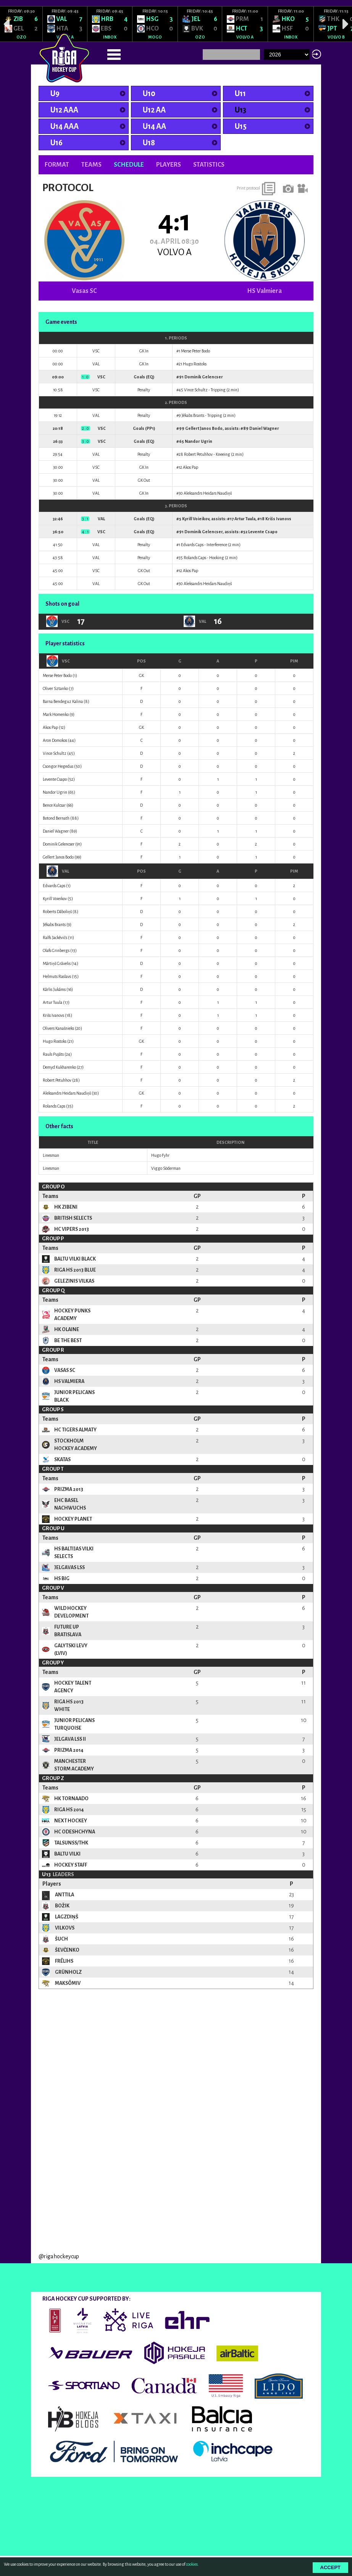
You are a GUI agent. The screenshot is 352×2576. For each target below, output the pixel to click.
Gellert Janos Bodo (204, 428)
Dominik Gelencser (203, 377)
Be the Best (68, 1340)
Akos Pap (190, 467)
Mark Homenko (56, 714)
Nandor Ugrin (198, 441)
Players (168, 164)
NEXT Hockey (70, 1820)
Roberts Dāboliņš (57, 911)
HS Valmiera (264, 291)
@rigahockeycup (59, 2355)
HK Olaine (66, 1329)
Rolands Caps (195, 557)
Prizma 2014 (68, 1750)
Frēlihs (63, 1961)
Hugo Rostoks (195, 364)
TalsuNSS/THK (71, 1843)
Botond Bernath (56, 818)
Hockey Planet (73, 1519)
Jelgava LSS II (70, 1739)
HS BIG (61, 1578)
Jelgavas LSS (69, 1567)
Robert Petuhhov (198, 454)
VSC (58, 661)
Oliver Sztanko (55, 688)
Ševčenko (66, 1950)
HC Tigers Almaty (75, 1430)
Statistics (208, 164)
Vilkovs (64, 1928)
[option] (21, 24)
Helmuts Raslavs (57, 976)
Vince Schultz (196, 390)
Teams (91, 164)
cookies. (192, 2564)
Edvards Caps (192, 544)
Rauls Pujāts (53, 1054)
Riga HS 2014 (69, 1809)
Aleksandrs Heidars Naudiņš (208, 493)
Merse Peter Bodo (195, 351)
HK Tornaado (71, 1798)
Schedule (129, 164)
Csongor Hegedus (58, 766)
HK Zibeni (66, 1207)
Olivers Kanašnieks (58, 1028)
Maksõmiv (67, 1983)
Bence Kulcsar (54, 805)
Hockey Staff (70, 1865)
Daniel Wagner (264, 428)
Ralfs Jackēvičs (55, 937)
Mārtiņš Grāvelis (57, 963)
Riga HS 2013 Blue (75, 1270)
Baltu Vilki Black (75, 1259)
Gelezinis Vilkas (74, 1281)
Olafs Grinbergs (56, 950)
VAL (58, 871)
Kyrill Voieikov (195, 518)
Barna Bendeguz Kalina (63, 701)
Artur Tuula (244, 518)
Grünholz (68, 1972)
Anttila (64, 1894)
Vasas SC (84, 291)
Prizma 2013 (68, 1489)
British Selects (73, 1218)
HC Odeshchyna (74, 1832)
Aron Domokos (55, 740)
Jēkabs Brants (192, 415)
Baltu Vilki (67, 1854)
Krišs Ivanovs (278, 518)
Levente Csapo (263, 531)
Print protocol (248, 188)
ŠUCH (61, 1939)
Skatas (62, 1459)
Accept (330, 2567)
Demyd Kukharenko (59, 1067)
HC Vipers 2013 (71, 1229)
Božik (61, 1906)
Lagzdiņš (66, 1917)
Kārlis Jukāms (54, 989)
